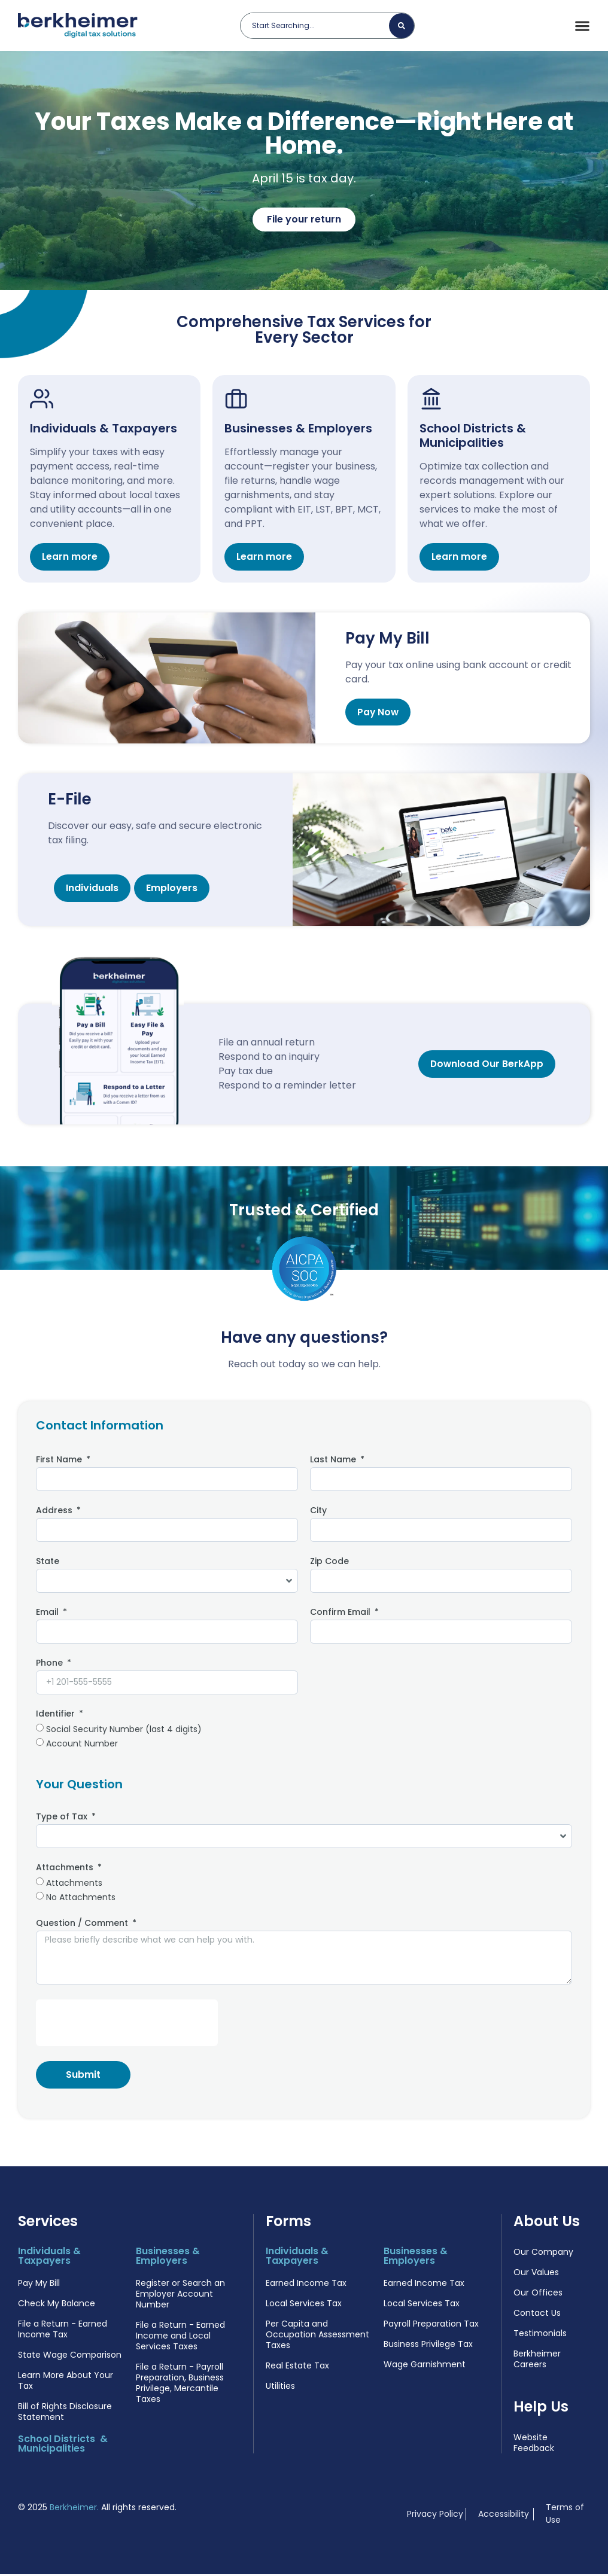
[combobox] (319, 25)
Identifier (56, 1717)
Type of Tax (63, 1820)
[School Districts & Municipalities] (432, 399)
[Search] (401, 25)
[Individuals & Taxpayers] (42, 399)
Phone (50, 1666)
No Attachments (80, 1899)
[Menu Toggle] (582, 25)
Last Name (334, 1463)
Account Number (82, 1745)
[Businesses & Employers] (237, 399)
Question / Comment (83, 1926)
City (318, 1513)
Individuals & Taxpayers (103, 430)
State (47, 1564)
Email (48, 1615)
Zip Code (329, 1564)
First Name (60, 1463)
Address (55, 1513)
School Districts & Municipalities (472, 437)
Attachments (66, 1870)
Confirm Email (341, 1615)
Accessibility (503, 2516)
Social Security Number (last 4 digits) (124, 1731)
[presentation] (127, 2025)
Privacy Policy (435, 2516)
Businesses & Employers (298, 430)
